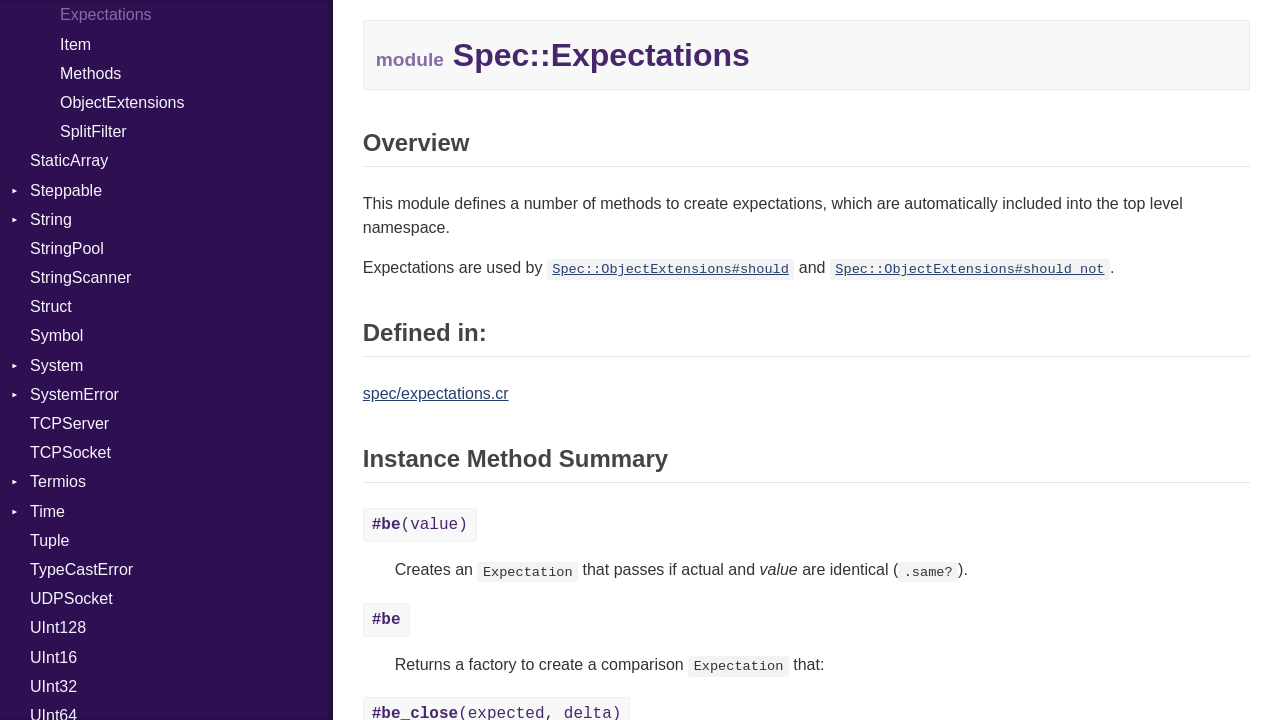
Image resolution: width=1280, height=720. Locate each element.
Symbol (56, 335)
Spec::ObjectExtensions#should (670, 269)
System (56, 365)
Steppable (66, 190)
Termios (58, 481)
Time (47, 511)
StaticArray (69, 160)
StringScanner (80, 277)
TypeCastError (81, 569)
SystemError (74, 394)
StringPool (67, 248)
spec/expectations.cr (436, 393)
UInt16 (53, 657)
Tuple (49, 540)
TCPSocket (70, 452)
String (51, 219)
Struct (51, 306)
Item (75, 44)
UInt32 (53, 686)
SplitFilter (93, 131)
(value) (420, 525)
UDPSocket (71, 598)
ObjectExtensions (122, 102)
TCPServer (69, 423)
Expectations (106, 14)
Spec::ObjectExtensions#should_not (969, 269)
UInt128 (58, 627)
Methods (90, 73)
